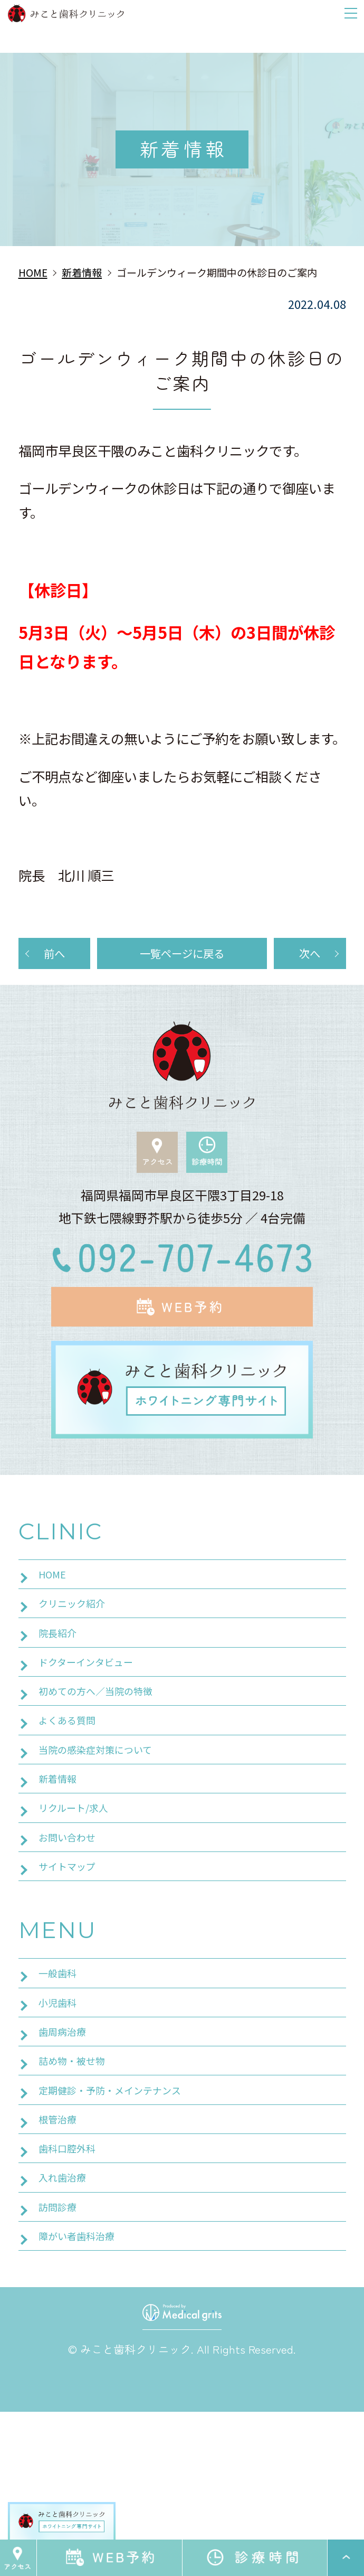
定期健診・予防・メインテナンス (126, 2215)
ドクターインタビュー (96, 1703)
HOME (55, 1594)
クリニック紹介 (79, 1631)
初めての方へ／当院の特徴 (108, 1739)
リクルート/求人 (81, 1884)
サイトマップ (73, 1957)
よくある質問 (73, 1776)
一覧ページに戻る (182, 956)
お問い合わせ (73, 1920)
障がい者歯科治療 (85, 2397)
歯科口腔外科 (73, 2288)
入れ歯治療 (68, 2324)
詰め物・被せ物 (79, 2179)
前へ (54, 956)
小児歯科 (62, 2107)
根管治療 (62, 2251)
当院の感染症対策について (108, 1812)
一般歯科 (62, 2071)
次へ (309, 956)
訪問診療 (62, 2360)
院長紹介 (62, 1667)
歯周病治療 (68, 2143)
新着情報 (62, 1848)
